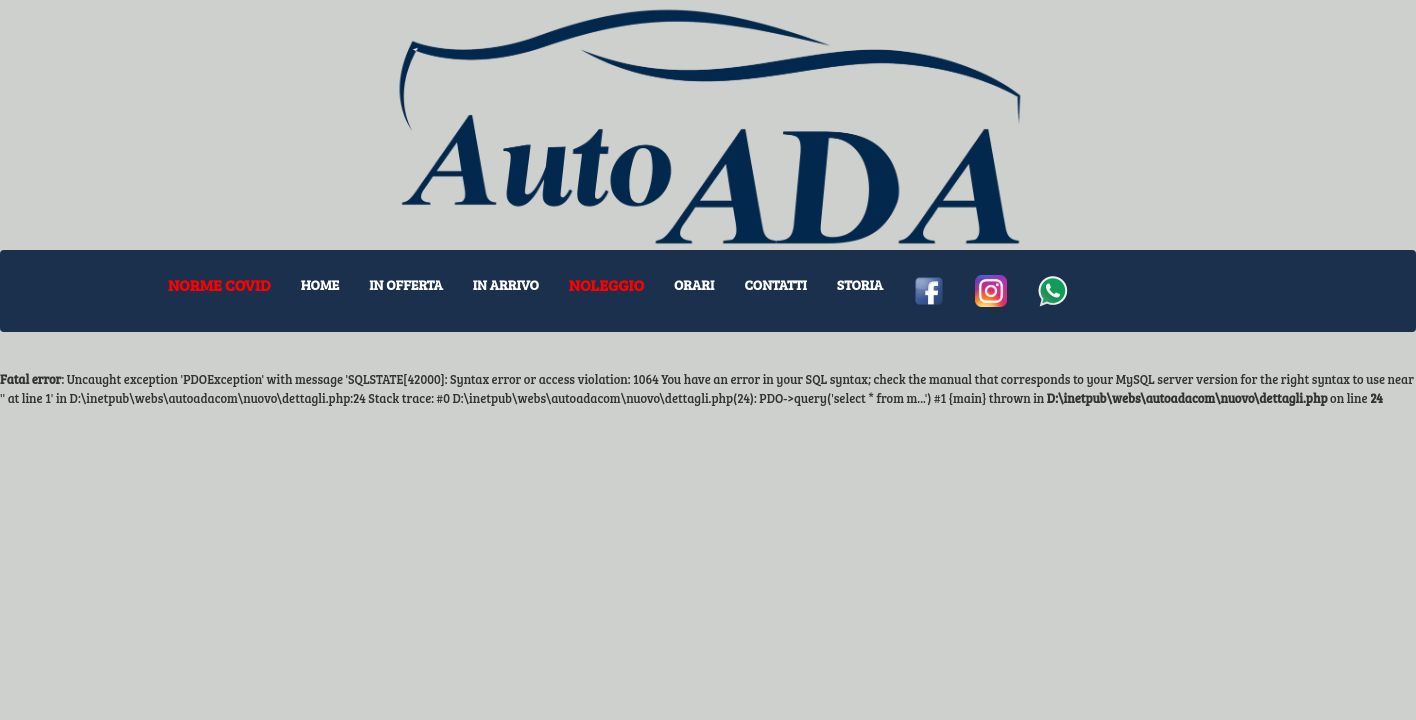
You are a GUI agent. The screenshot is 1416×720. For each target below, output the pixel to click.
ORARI (694, 284)
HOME (320, 284)
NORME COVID (219, 284)
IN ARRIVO (506, 284)
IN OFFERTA (406, 284)
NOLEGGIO (606, 284)
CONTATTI (775, 284)
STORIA (860, 284)
